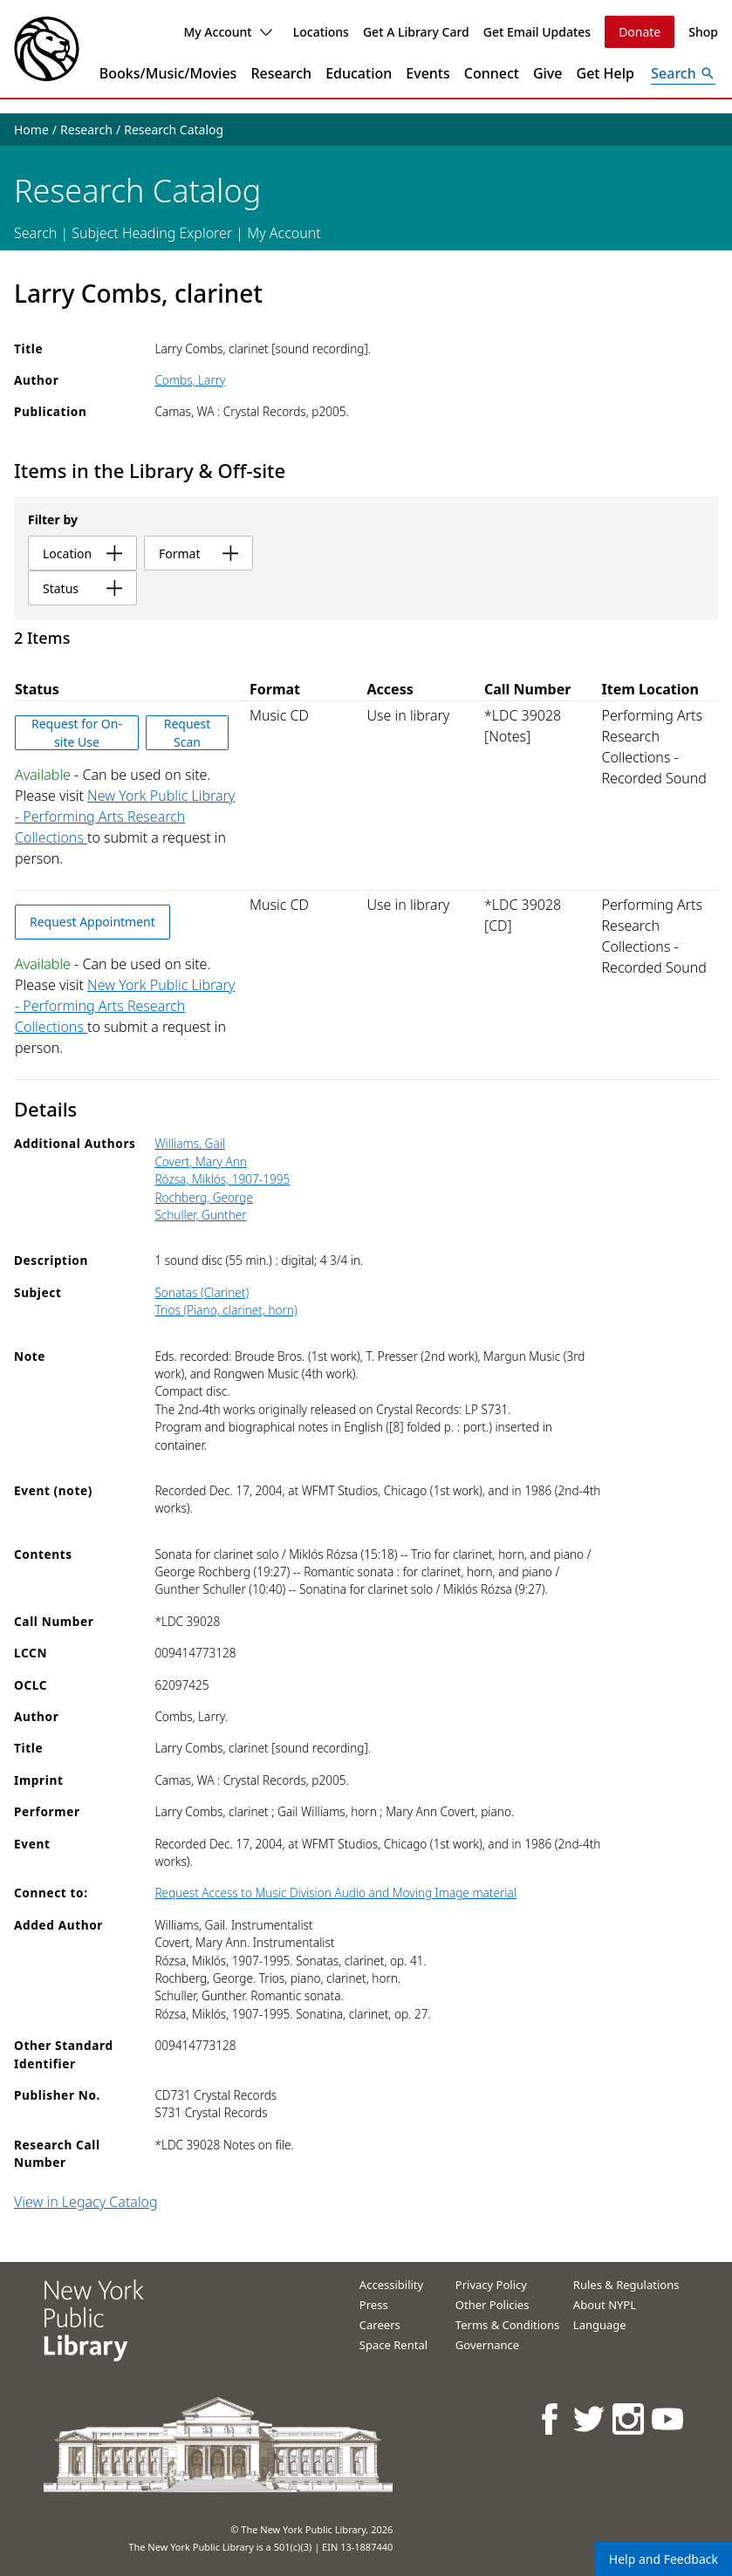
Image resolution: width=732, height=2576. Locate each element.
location (82, 553)
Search (35, 233)
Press (373, 2305)
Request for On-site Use (76, 732)
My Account (227, 32)
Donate (639, 32)
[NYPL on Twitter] (590, 2418)
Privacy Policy (491, 2284)
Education (358, 73)
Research (280, 73)
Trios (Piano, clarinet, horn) (225, 1310)
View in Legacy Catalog (86, 2201)
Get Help (606, 73)
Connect (491, 73)
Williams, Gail (189, 1143)
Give (548, 73)
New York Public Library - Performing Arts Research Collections (125, 816)
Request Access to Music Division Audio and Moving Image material (335, 1892)
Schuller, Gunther (200, 1214)
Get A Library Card (416, 32)
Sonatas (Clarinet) (201, 1292)
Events (427, 73)
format (198, 553)
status (82, 588)
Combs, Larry (189, 380)
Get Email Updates (537, 32)
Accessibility (391, 2284)
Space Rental (393, 2345)
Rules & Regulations (626, 2284)
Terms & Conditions (507, 2325)
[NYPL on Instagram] (629, 2418)
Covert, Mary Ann (200, 1161)
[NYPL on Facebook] (551, 2418)
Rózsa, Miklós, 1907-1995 (222, 1179)
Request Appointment (92, 921)
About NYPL (604, 2305)
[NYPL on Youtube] (669, 2418)
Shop (703, 32)
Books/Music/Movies (168, 73)
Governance (487, 2345)
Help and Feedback (663, 2559)
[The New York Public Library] (46, 49)
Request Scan (187, 732)
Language (599, 2325)
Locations (321, 32)
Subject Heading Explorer (152, 233)
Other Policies (492, 2305)
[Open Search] (683, 73)
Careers (379, 2325)
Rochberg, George (203, 1197)
